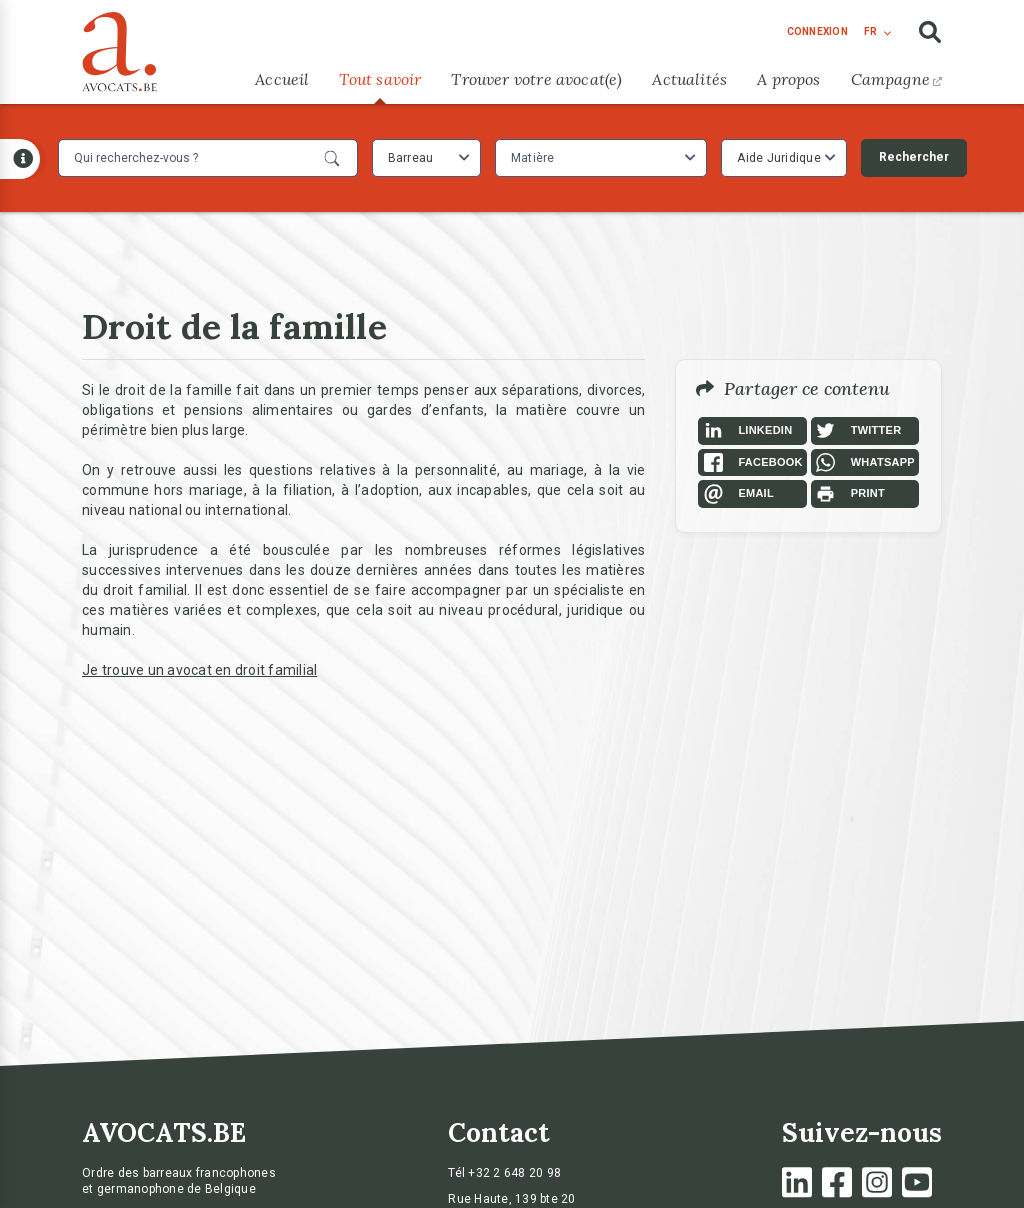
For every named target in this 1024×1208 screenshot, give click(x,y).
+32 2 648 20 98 (514, 1173)
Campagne (896, 79)
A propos (788, 79)
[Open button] (20, 159)
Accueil (282, 79)
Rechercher (914, 157)
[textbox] (535, 158)
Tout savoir (380, 79)
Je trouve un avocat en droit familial (199, 670)
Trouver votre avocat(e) (536, 79)
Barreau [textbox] (411, 158)
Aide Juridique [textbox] (779, 158)
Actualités (689, 79)
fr (870, 31)
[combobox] (426, 158)
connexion (817, 31)
